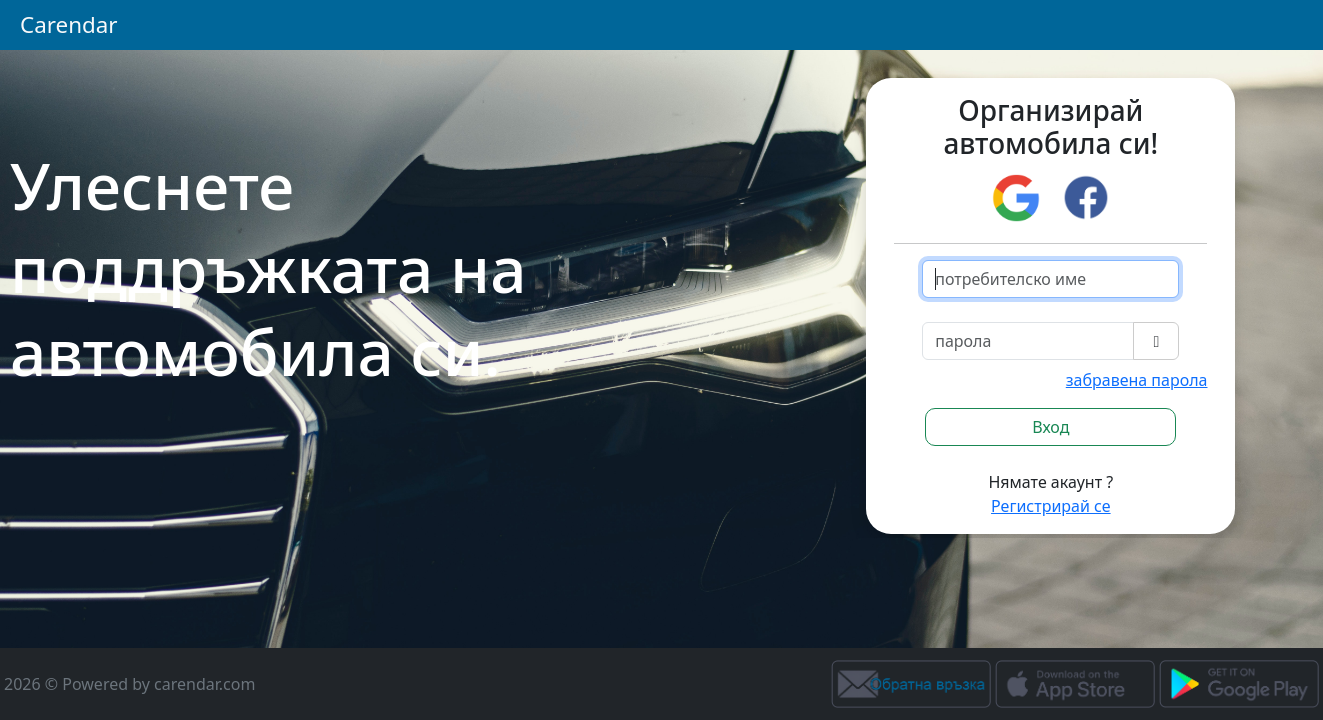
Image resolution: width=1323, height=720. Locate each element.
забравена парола (1137, 380)
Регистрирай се (1051, 506)
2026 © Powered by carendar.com (129, 684)
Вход (1050, 427)
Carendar (69, 24)
